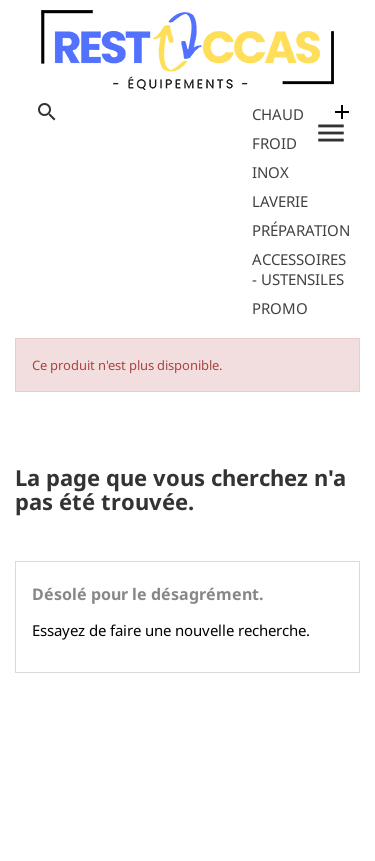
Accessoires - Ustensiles (299, 269)
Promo (280, 308)
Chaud (278, 114)
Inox (270, 172)
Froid (274, 143)
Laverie (280, 201)
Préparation (301, 230)
